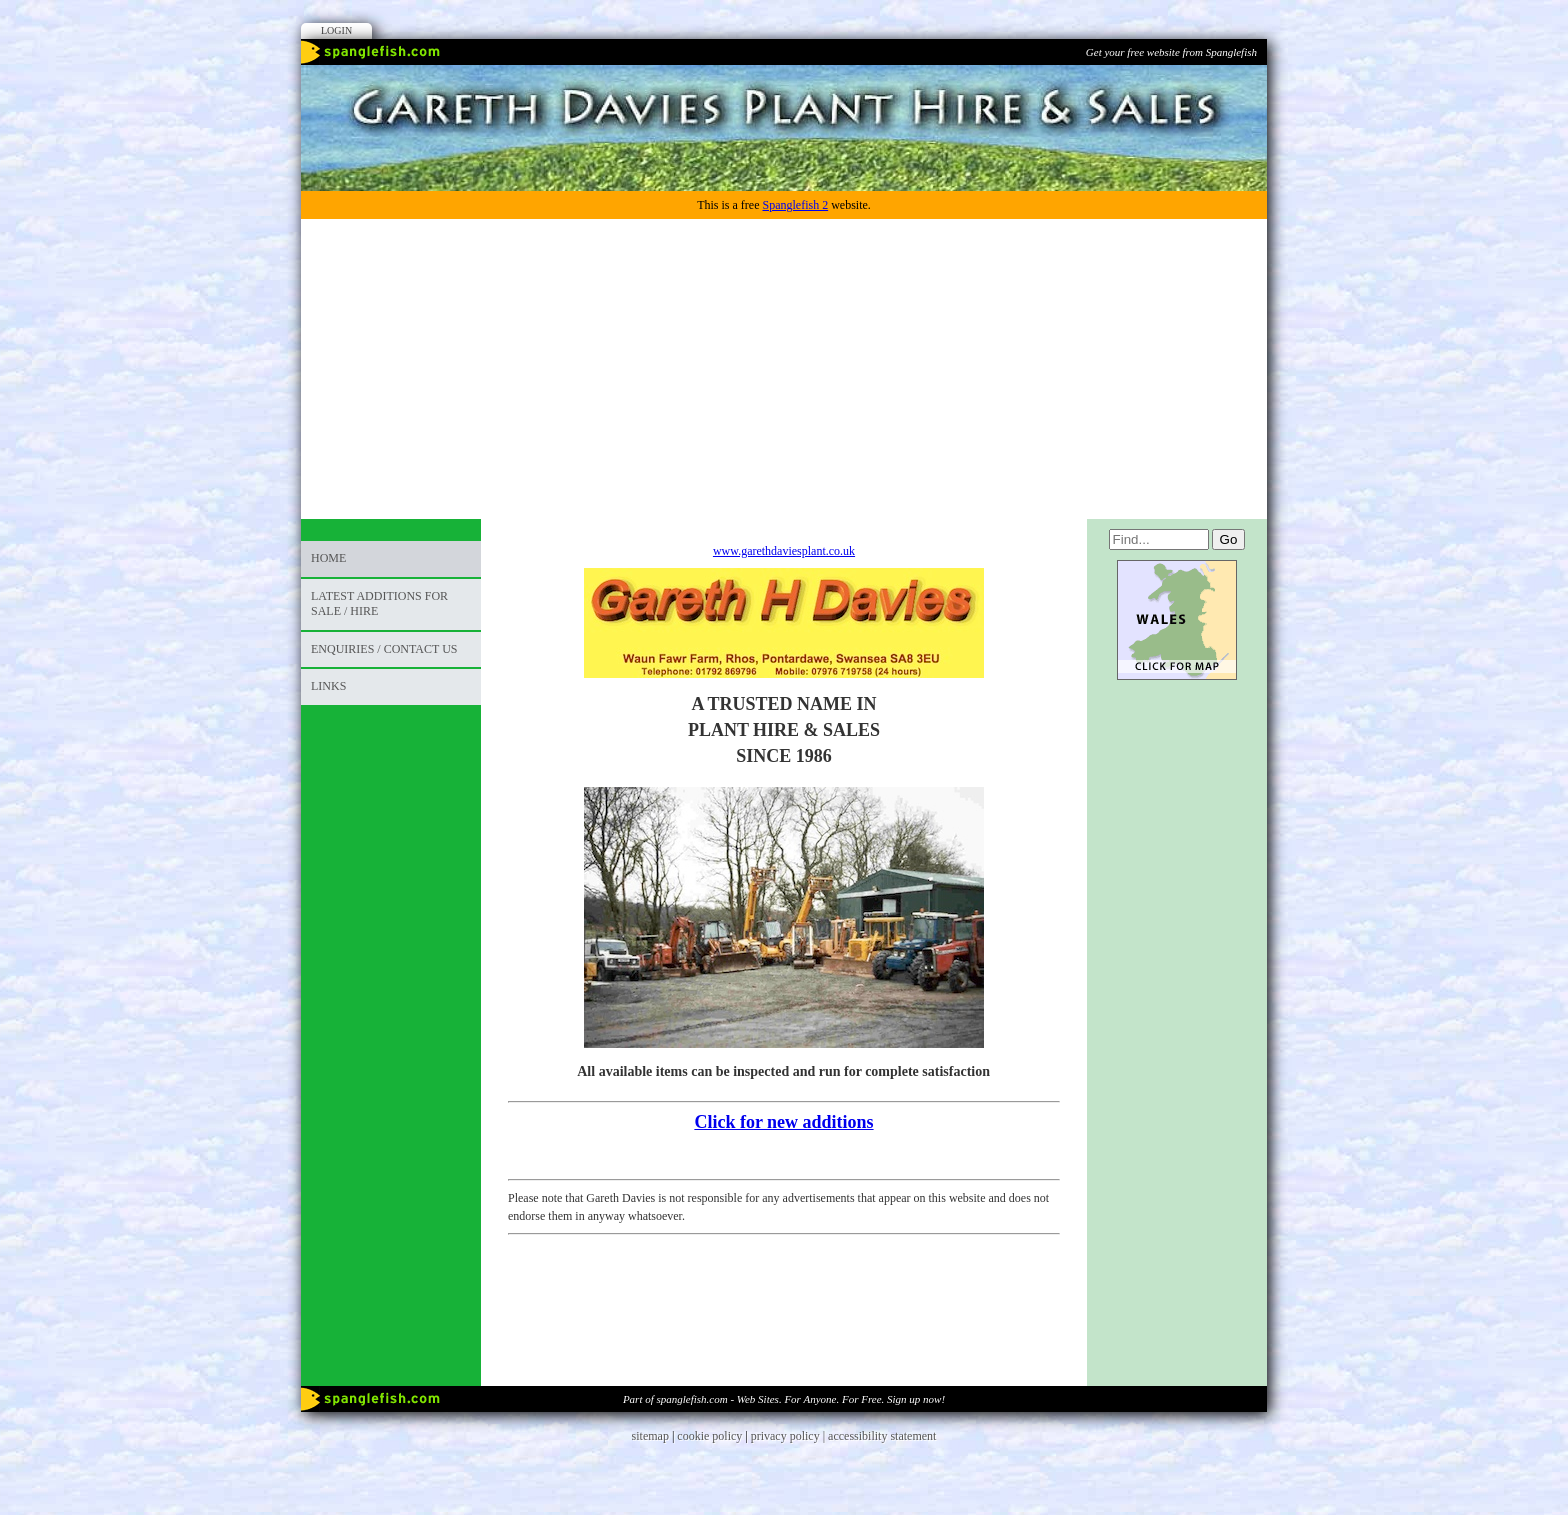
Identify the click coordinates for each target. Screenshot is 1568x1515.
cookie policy (709, 1436)
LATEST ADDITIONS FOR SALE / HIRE (379, 604)
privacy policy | (789, 1436)
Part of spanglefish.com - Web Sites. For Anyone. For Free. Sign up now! (784, 1399)
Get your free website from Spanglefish (1171, 52)
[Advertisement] (784, 369)
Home (328, 558)
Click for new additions (783, 1122)
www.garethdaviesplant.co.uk (784, 551)
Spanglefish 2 (795, 205)
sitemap (650, 1436)
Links (328, 686)
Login (336, 30)
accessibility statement (882, 1436)
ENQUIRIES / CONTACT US (384, 649)
